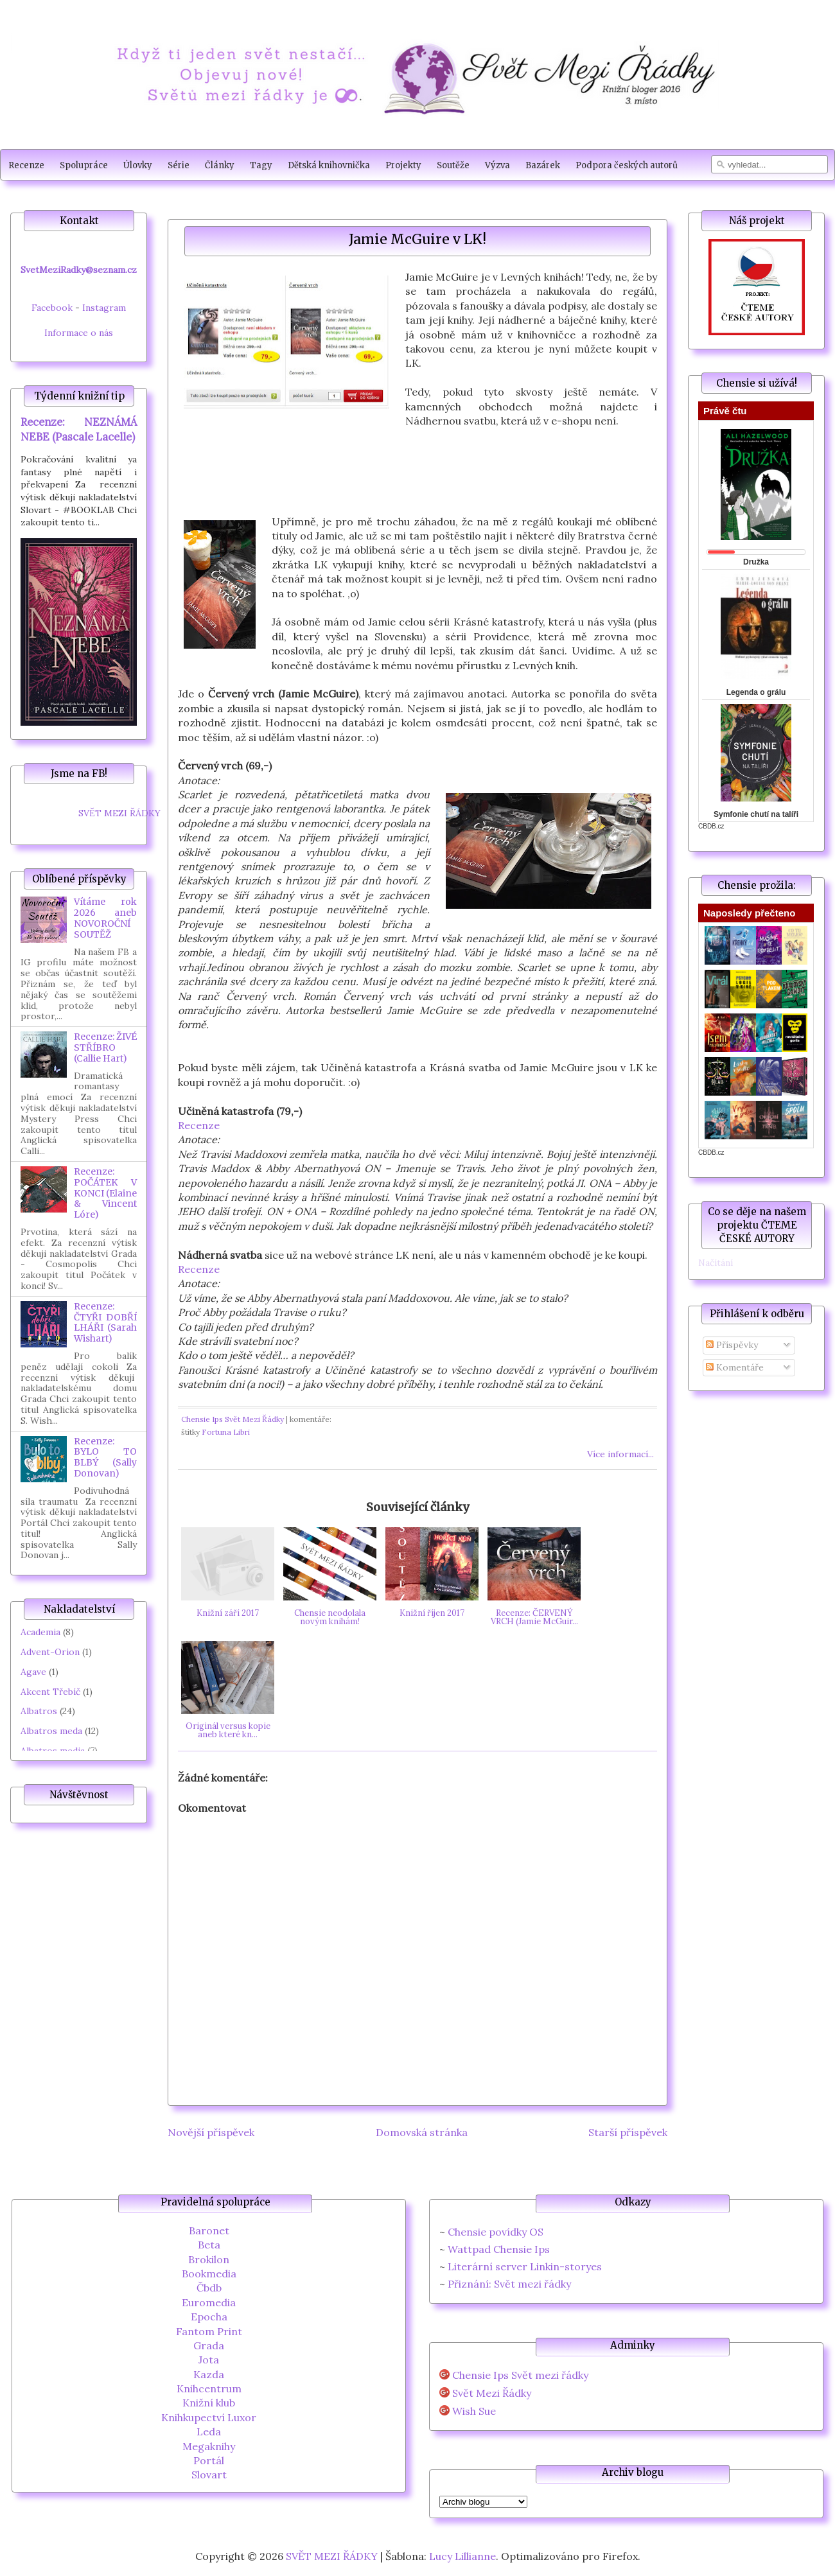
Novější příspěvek (211, 2132)
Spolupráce (84, 165)
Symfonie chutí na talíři (756, 814)
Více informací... (620, 1454)
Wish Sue (474, 2411)
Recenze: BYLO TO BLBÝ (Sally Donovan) (105, 1457)
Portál (208, 2460)
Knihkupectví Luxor (208, 2417)
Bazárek (542, 165)
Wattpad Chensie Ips (499, 2249)
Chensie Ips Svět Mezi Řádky (232, 1419)
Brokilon (208, 2259)
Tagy (261, 165)
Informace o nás (78, 332)
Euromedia (209, 2302)
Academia (40, 1632)
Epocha (209, 2316)
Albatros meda (51, 1731)
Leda (209, 2431)
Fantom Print (209, 2331)
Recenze (26, 165)
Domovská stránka (422, 2132)
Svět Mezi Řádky (491, 2393)
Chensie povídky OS (495, 2231)
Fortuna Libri (226, 1432)
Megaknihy (208, 2446)
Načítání (715, 1262)
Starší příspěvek (627, 2132)
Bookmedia (209, 2273)
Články (219, 165)
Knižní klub (208, 2402)
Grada (208, 2345)
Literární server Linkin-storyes (525, 2266)
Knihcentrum (209, 2388)
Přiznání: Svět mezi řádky (509, 2283)
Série (178, 165)
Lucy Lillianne (462, 2556)
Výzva (497, 165)
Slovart (209, 2474)
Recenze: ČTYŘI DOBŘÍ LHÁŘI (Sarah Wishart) (105, 1322)
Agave (33, 1672)
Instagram (104, 307)
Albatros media (53, 1751)
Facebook (52, 307)
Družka (756, 561)
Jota (208, 2359)
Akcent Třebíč (50, 1691)
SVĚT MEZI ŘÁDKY (119, 813)
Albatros (39, 1711)
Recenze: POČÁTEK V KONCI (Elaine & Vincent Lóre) (105, 1193)
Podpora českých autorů (627, 165)
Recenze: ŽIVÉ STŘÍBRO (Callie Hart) (105, 1047)
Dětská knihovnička (329, 165)
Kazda (208, 2374)
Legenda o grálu (756, 692)
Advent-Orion (50, 1652)
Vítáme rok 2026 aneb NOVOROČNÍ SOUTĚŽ (105, 918)
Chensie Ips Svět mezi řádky (520, 2375)
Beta (209, 2244)
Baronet (209, 2230)
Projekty (403, 165)
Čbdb (209, 2287)
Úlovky (137, 165)
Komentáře (735, 1367)
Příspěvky (732, 1345)
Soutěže (453, 165)
